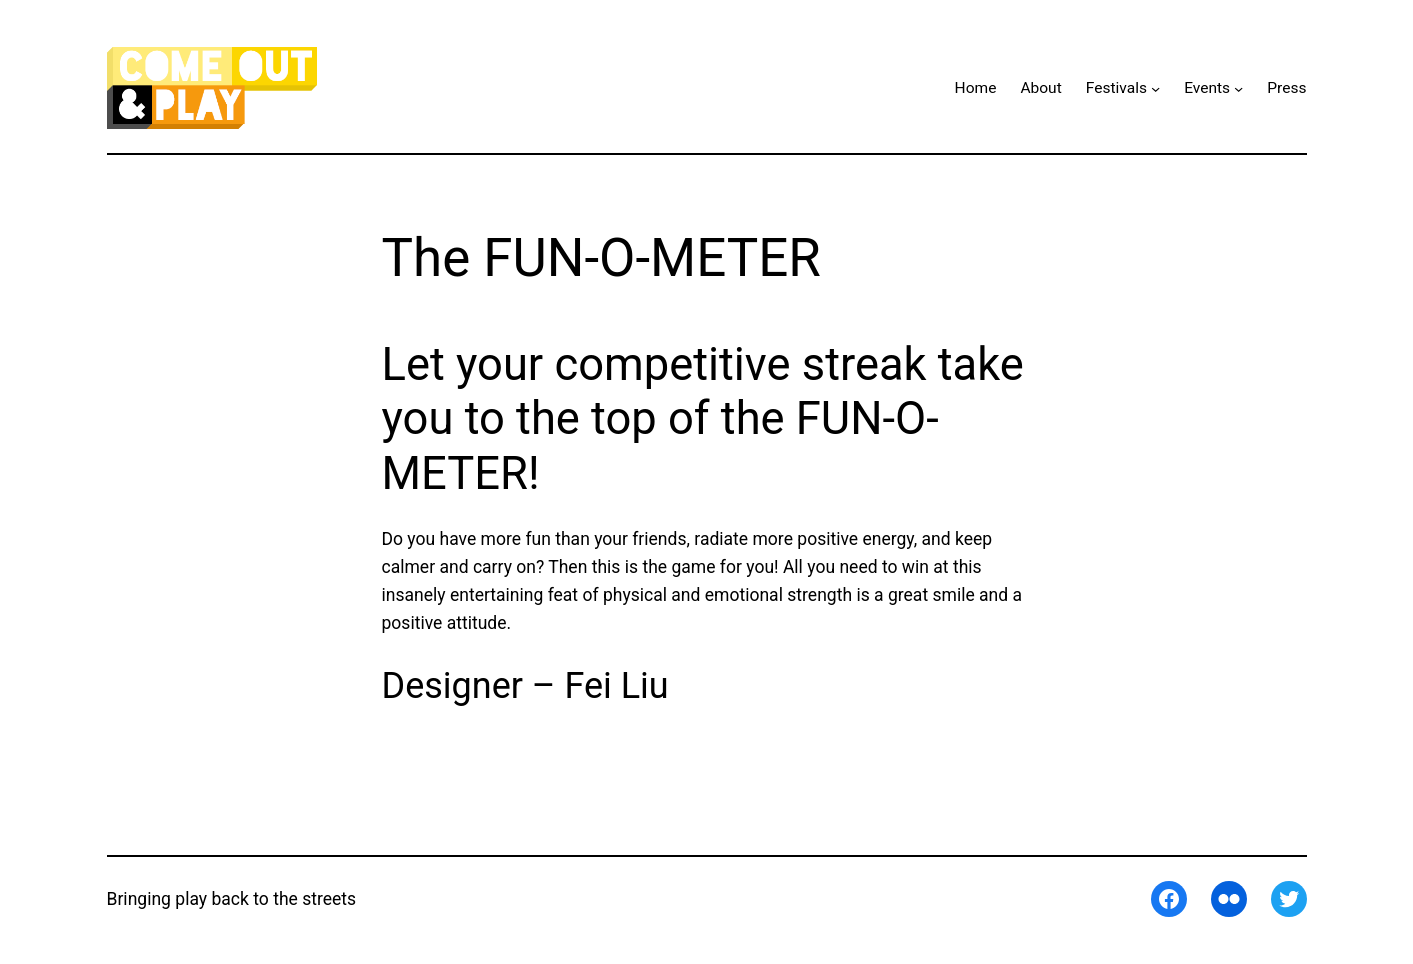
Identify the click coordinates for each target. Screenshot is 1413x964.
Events (1207, 88)
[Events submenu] (1238, 88)
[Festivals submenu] (1155, 88)
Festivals (1116, 88)
